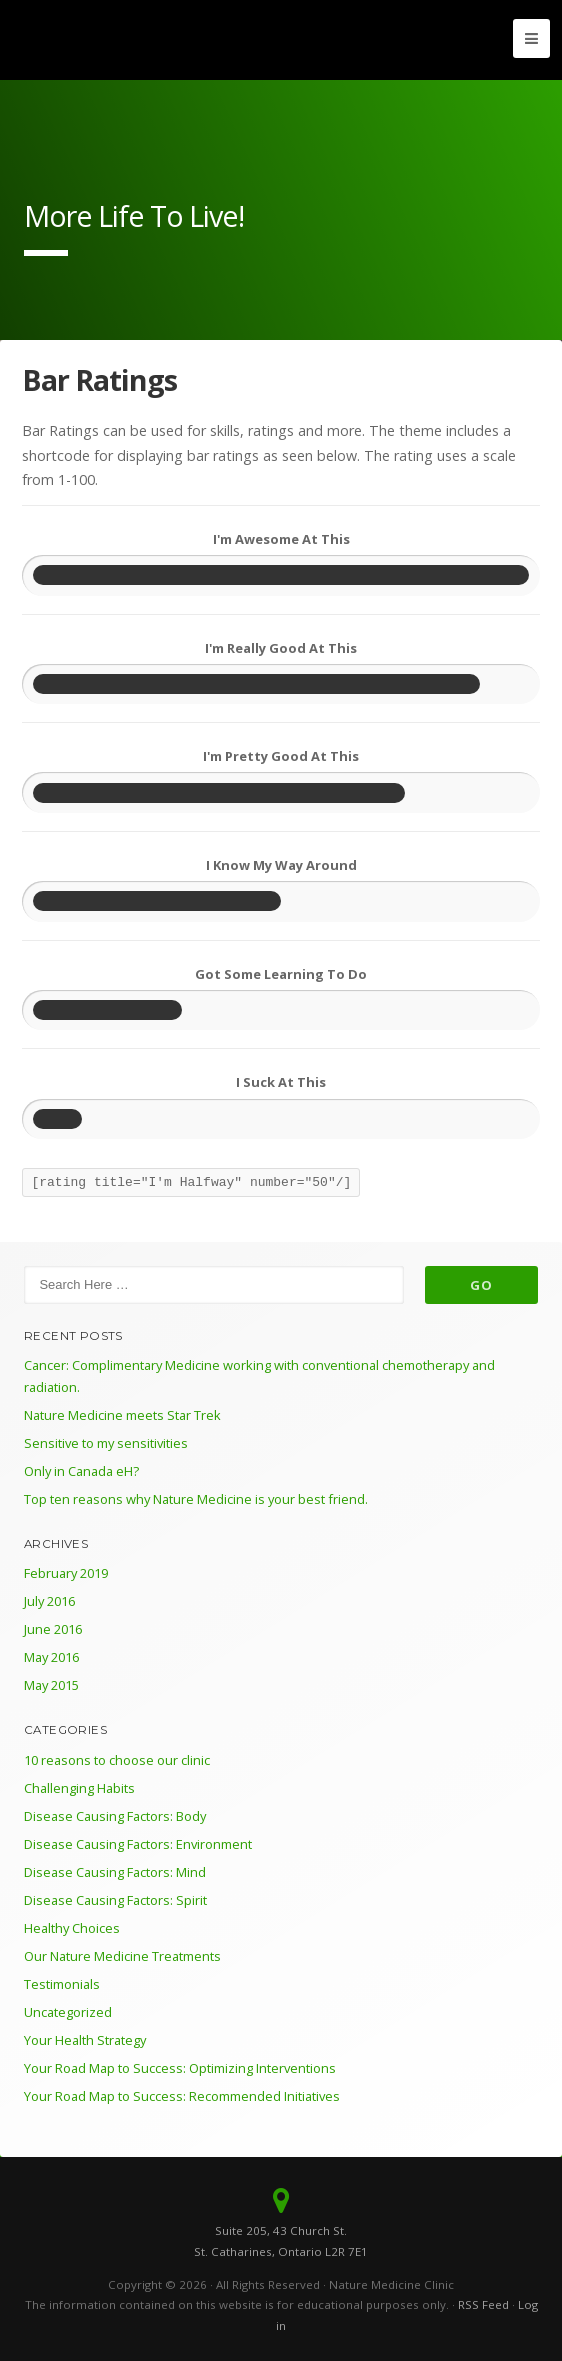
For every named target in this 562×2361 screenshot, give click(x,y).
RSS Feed (483, 2304)
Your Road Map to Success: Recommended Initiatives (182, 2096)
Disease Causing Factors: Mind (115, 1872)
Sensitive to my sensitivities (106, 1443)
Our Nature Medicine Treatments (122, 1956)
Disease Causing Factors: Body (115, 1816)
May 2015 (51, 1685)
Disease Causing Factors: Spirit (115, 1900)
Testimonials (62, 1984)
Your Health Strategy (85, 2040)
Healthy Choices (72, 1928)
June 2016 (53, 1629)
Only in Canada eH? (81, 1471)
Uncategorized (68, 2012)
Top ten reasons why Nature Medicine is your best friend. (196, 1499)
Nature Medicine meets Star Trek (122, 1415)
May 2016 (51, 1657)
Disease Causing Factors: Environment (138, 1844)
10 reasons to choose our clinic (117, 1760)
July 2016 (49, 1601)
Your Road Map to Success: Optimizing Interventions (180, 2068)
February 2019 (66, 1573)
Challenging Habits (79, 1788)
